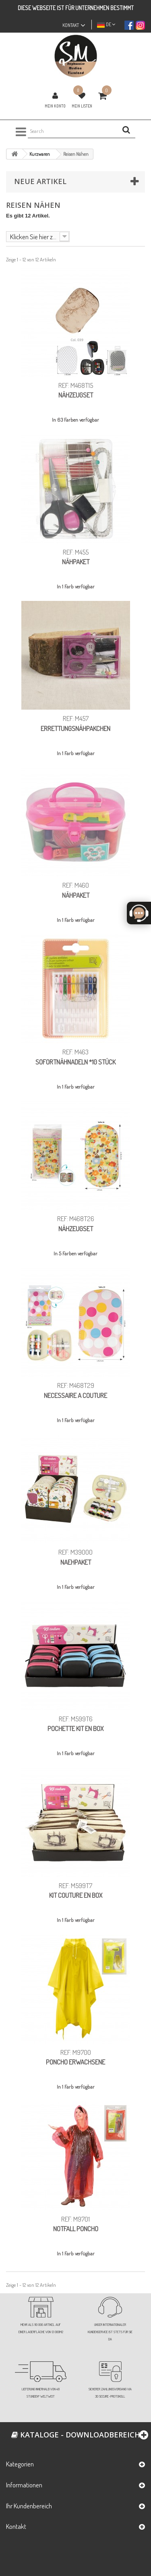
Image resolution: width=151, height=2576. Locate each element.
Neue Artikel (40, 181)
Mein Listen (82, 106)
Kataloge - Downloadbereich (75, 2434)
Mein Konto (55, 106)
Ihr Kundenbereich (29, 2505)
